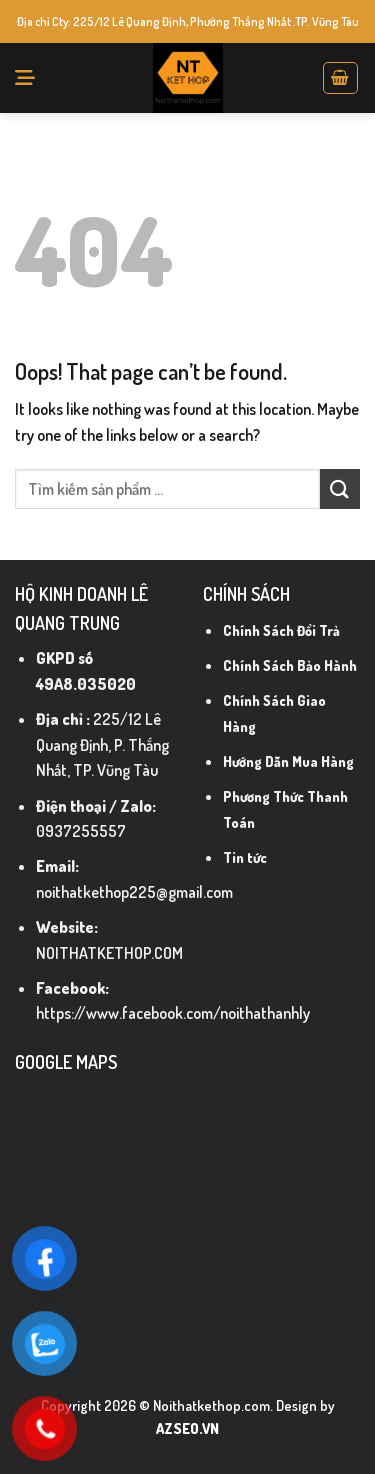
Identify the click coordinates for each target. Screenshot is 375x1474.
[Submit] (340, 488)
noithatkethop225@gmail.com (134, 892)
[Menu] (25, 78)
